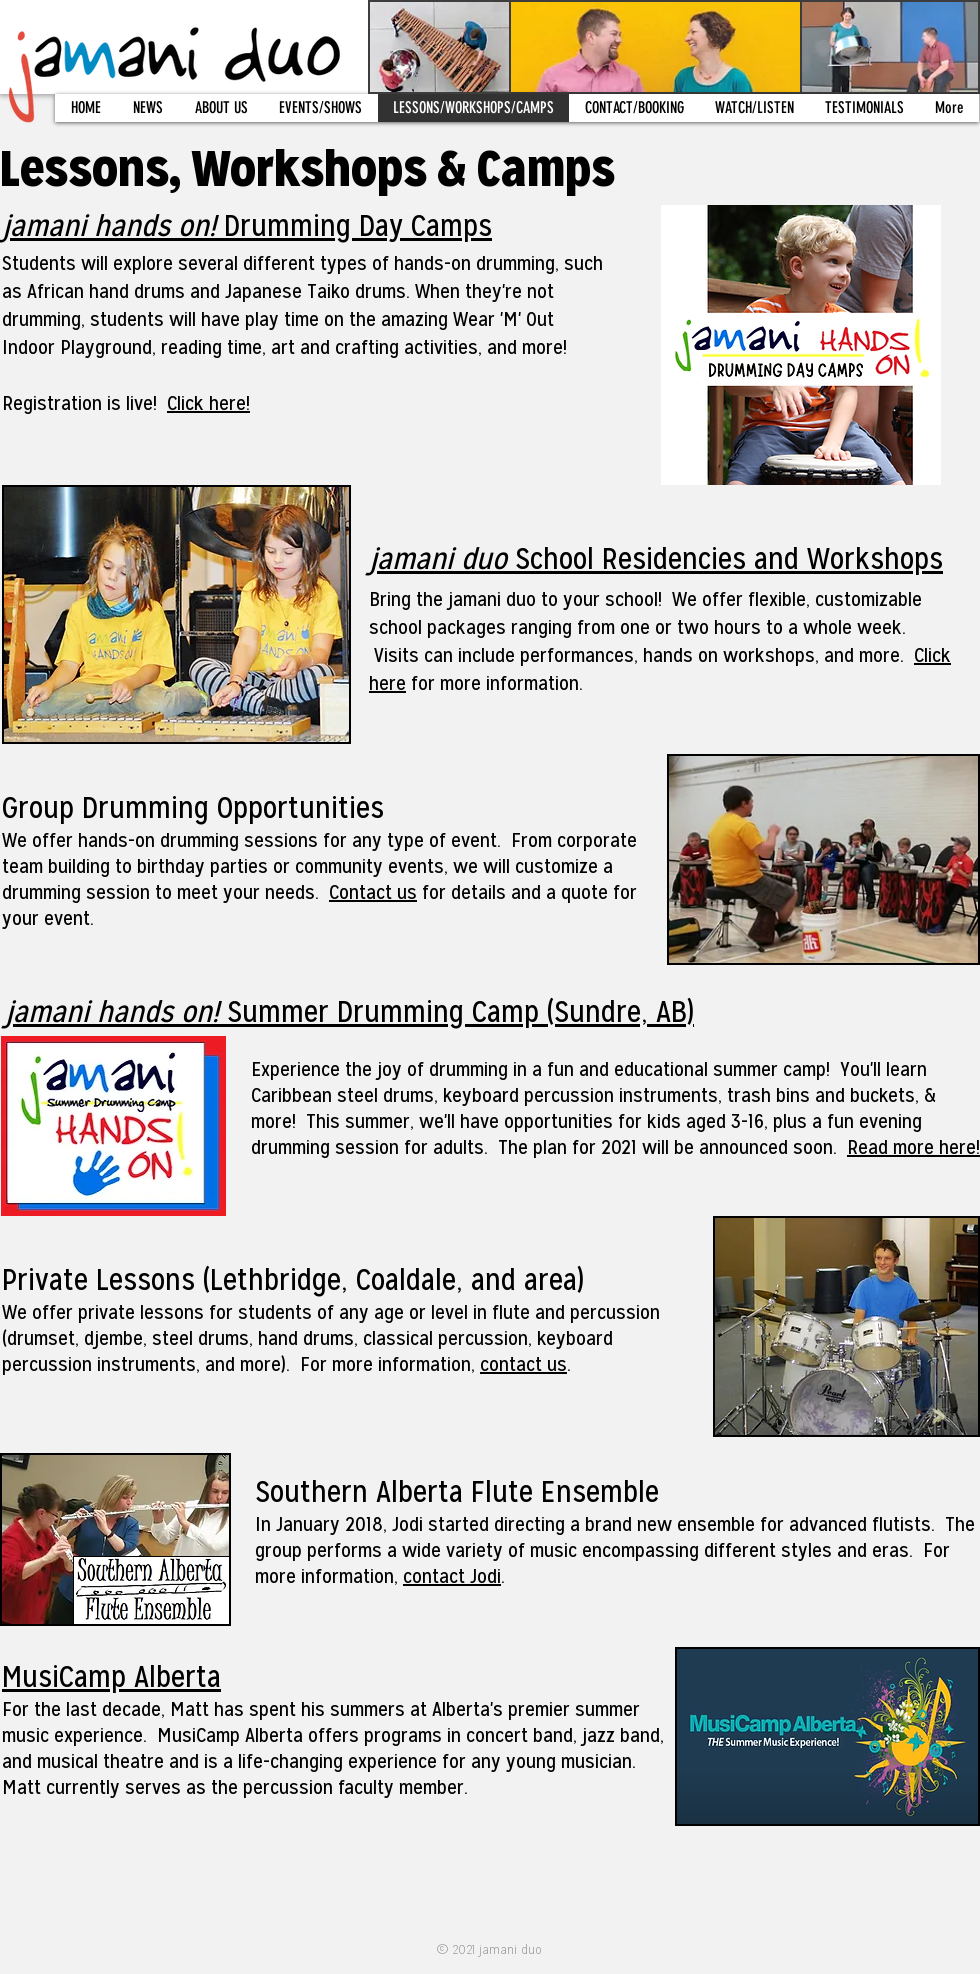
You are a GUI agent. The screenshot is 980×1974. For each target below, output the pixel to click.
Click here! (208, 403)
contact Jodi (452, 1576)
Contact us (373, 892)
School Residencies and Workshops (656, 558)
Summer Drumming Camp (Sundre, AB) (349, 1011)
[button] (220, 108)
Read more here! (913, 1147)
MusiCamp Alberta (111, 1676)
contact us (523, 1364)
